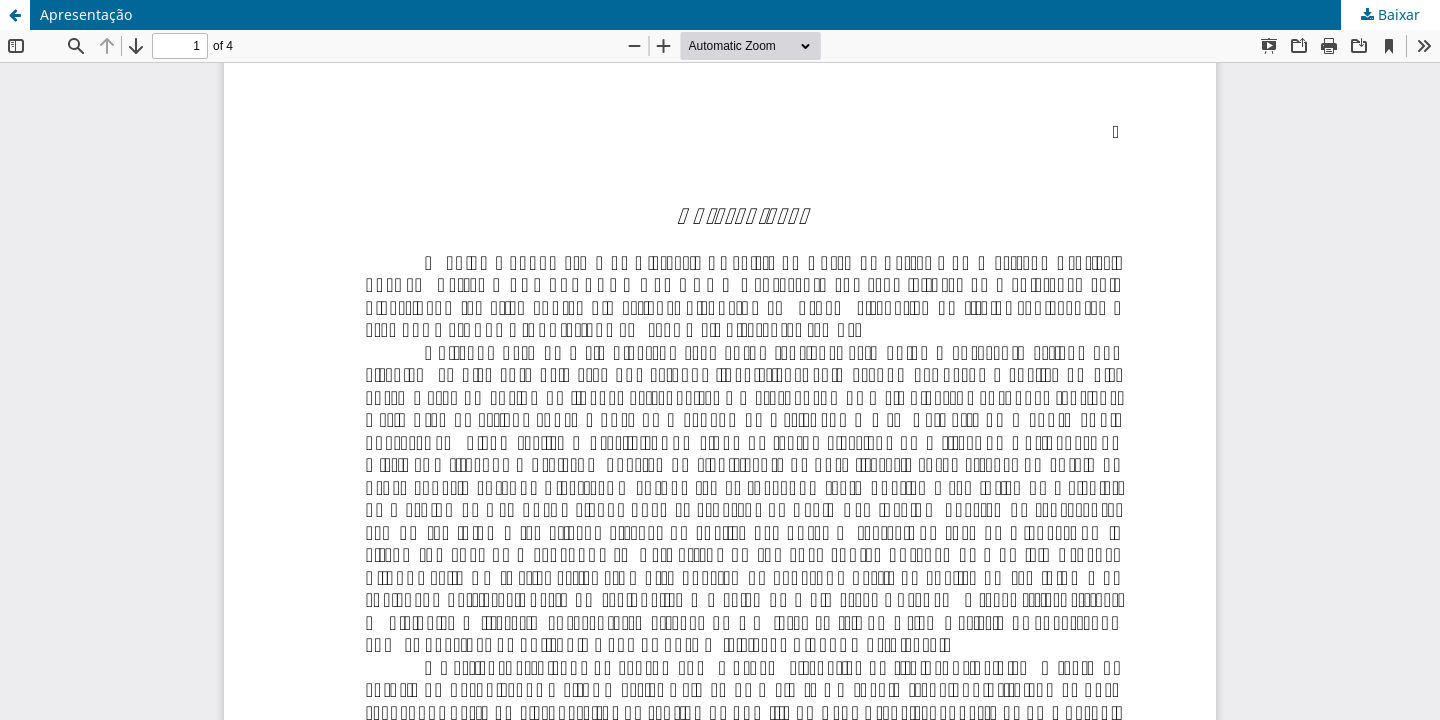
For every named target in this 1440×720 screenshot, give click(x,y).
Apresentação (86, 14)
